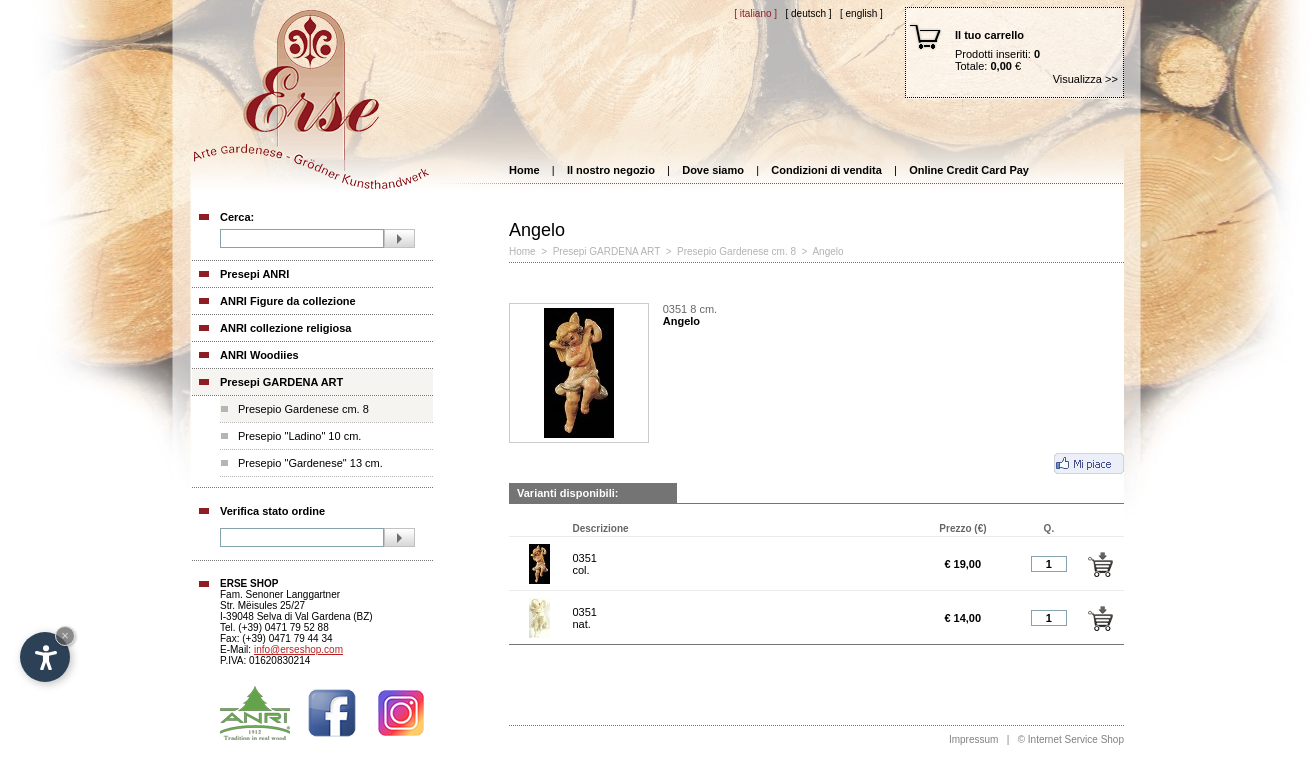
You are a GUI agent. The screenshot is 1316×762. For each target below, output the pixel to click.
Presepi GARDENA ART (281, 382)
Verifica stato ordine (272, 511)
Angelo (827, 251)
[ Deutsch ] (808, 13)
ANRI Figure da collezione (288, 301)
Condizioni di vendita (826, 170)
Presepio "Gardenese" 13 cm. (310, 463)
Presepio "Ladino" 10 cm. (299, 436)
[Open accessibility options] (45, 657)
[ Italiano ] (755, 13)
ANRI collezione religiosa (285, 328)
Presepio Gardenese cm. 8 (303, 409)
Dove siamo (713, 170)
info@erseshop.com (298, 649)
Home (524, 170)
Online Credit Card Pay (969, 170)
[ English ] (861, 13)
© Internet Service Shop (1071, 739)
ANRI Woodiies (259, 355)
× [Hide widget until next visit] (65, 635)
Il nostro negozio (611, 170)
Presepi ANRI (254, 274)
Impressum (973, 739)
